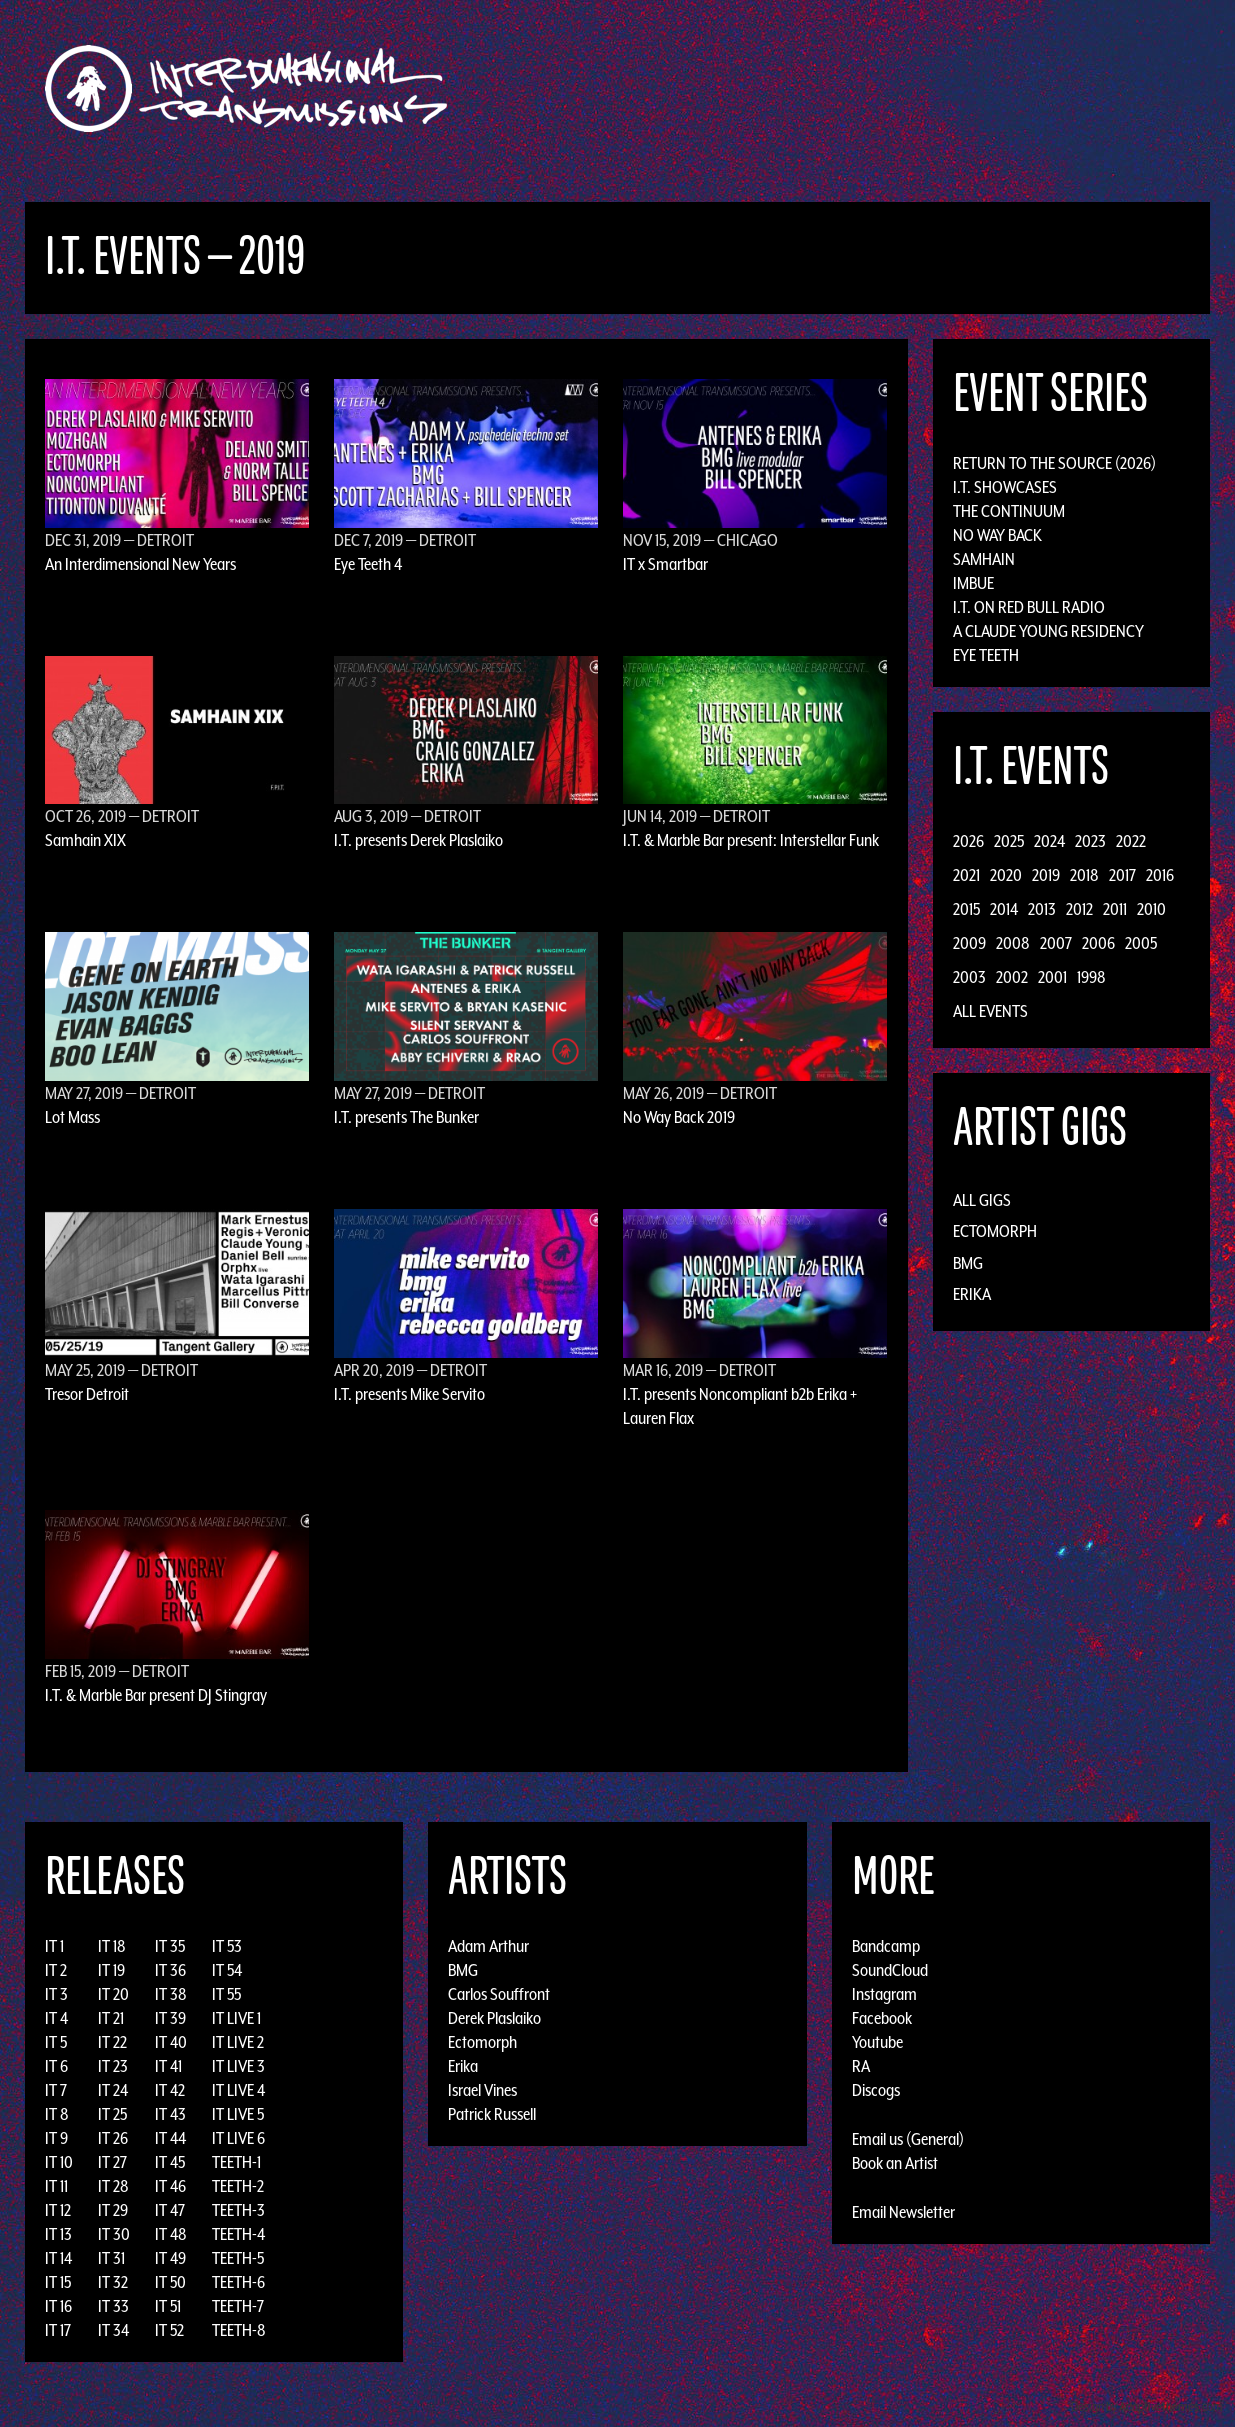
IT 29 (113, 2210)
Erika (972, 1294)
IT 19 (111, 1970)
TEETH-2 (238, 2186)
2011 (1115, 909)
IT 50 (170, 2282)
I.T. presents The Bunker (406, 1117)
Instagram (884, 1994)
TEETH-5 (238, 2258)
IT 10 (59, 2162)
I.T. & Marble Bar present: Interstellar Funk (751, 840)
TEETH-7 (238, 2306)
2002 (1012, 977)
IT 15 (58, 2282)
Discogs (876, 2090)
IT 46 (170, 2186)
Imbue (973, 583)
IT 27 (112, 2162)
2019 (1046, 875)
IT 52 (169, 2330)
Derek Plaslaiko (494, 2018)
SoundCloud (890, 1970)
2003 (969, 977)
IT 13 (58, 2234)
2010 (1151, 909)
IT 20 (113, 1994)
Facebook (882, 2018)
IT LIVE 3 (238, 2066)
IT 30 (114, 2234)
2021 (966, 875)
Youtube (877, 2042)
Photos (980, 88)
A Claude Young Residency (1048, 631)
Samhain (984, 559)
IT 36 (170, 1970)
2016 (1160, 875)
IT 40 (171, 2042)
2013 (1042, 909)
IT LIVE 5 (238, 2114)
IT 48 (171, 2234)
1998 (1091, 977)
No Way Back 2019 (679, 1117)
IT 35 (170, 1946)
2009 (969, 943)
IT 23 (113, 2066)
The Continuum (1009, 511)
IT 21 (111, 2018)
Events (852, 88)
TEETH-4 (238, 2234)
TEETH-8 (239, 2330)
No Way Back (997, 535)
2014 (1004, 909)
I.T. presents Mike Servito (409, 1394)
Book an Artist (895, 2163)
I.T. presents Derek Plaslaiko (418, 840)
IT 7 (56, 2090)
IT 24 (113, 2090)
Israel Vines (482, 2090)
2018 (1084, 875)
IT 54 (227, 1970)
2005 (1141, 943)
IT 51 (168, 2306)
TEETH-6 (238, 2282)
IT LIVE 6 (238, 2138)
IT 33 (113, 2306)
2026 (968, 841)
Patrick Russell (492, 2114)
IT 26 (113, 2138)
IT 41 (168, 2066)
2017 (1122, 875)
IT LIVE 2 (238, 2042)
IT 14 (58, 2258)
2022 (1131, 841)
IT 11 (56, 2186)
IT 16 (58, 2306)
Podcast (1056, 88)
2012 (1079, 909)
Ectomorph (995, 1231)
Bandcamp (886, 1946)
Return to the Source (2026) (1054, 463)
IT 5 (56, 2042)
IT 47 (170, 2210)
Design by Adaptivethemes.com (1147, 2406)
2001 (1052, 977)
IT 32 (113, 2282)
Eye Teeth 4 (368, 564)
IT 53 (227, 1946)
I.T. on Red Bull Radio (1029, 607)
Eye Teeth (986, 655)
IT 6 (56, 2066)
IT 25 (112, 2114)
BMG (968, 1263)
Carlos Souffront (499, 1994)
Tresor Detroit (87, 1394)
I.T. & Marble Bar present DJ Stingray (156, 1695)
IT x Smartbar (665, 564)
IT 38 (171, 1994)
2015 (966, 909)
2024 (1049, 841)
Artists (780, 88)
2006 (1098, 943)
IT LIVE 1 (236, 2018)
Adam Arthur (488, 1946)
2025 (1009, 841)
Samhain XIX (85, 840)
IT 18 (112, 1946)
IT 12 (58, 2210)
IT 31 (111, 2258)
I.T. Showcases (1005, 487)
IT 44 (170, 2138)
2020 (1006, 875)
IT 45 (170, 2162)
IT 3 (56, 1994)
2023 (1090, 841)
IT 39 (170, 2018)
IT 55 (226, 1994)
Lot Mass (72, 1117)
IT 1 (54, 1946)
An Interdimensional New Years (140, 564)
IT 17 (58, 2330)
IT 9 (56, 2138)
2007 (1056, 943)
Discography (686, 88)
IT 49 (170, 2258)
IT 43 (170, 2114)
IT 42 (170, 2090)
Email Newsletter (903, 2212)
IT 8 (57, 2114)
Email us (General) (908, 2139)
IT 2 (56, 1970)
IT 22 (112, 2042)
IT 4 (56, 2018)
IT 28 (113, 2186)
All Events (990, 1011)
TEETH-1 (236, 2162)
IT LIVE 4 (238, 2090)
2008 (1013, 943)
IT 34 (113, 2330)
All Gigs (982, 1200)
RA (861, 2066)
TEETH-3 (238, 2210)
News (916, 88)
